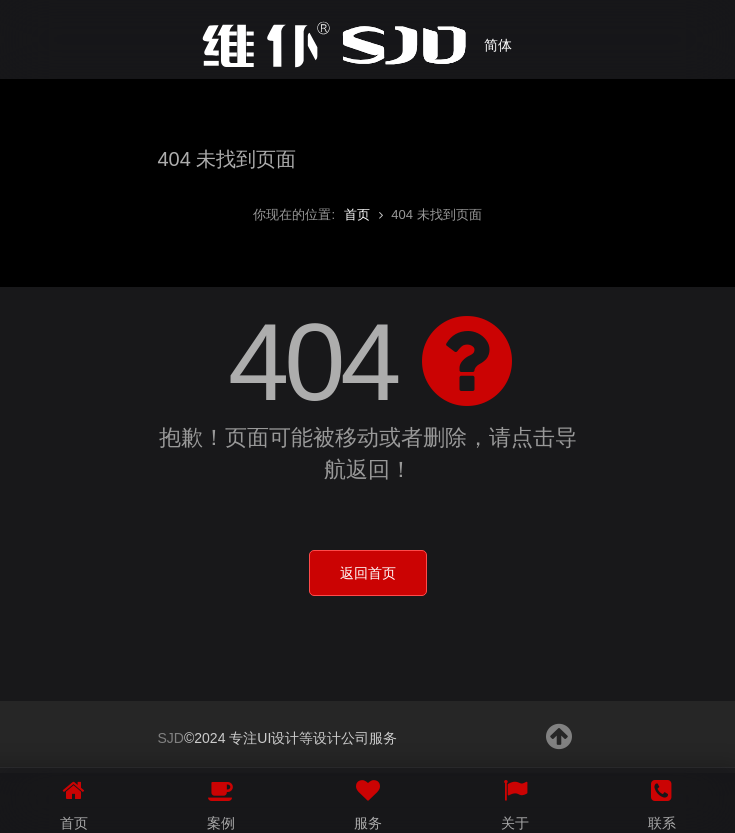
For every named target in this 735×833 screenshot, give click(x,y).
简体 (498, 45)
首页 (357, 214)
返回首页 (368, 573)
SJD (171, 738)
